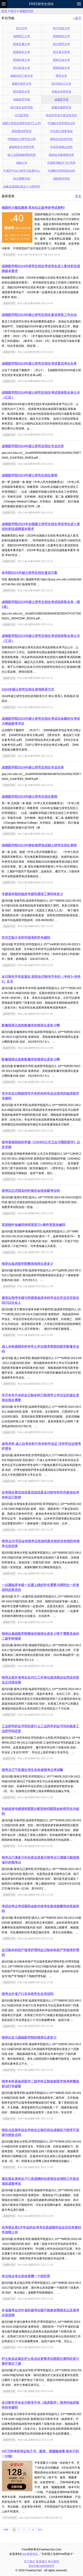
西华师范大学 (21, 91)
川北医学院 (22, 115)
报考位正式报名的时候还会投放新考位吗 (31, 1190)
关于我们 (29, 2561)
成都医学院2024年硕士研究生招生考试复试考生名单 (39, 363)
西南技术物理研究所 (61, 154)
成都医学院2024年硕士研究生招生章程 (29, 475)
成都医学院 (26, 11)
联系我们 (41, 2561)
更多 (78, 196)
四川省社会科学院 (21, 107)
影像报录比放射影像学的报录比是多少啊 (31, 1025)
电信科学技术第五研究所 (61, 115)
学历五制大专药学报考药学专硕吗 (26, 937)
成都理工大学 (21, 36)
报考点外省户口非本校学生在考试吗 (27, 1994)
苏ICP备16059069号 (42, 2565)
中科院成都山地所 (61, 147)
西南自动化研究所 (61, 139)
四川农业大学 (21, 67)
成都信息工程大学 (21, 75)
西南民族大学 (61, 67)
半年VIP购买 (10, 2517)
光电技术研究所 (61, 91)
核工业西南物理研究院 (21, 154)
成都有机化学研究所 (21, 147)
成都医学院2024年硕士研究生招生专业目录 (33, 446)
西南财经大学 (61, 36)
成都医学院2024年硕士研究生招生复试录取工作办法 (39, 315)
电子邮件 (53, 2561)
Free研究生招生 (41, 4)
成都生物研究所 (61, 107)
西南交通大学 (21, 44)
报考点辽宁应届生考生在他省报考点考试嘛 (32, 1770)
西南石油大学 (61, 59)
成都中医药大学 (22, 83)
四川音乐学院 (61, 52)
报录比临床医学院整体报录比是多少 (27, 1263)
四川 (13, 11)
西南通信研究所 (22, 131)
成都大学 (21, 162)
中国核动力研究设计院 (21, 139)
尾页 (40, 2530)
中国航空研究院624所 (61, 170)
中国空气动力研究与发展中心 (21, 170)
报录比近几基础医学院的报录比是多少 (29, 2037)
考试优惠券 (9, 254)
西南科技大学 (21, 59)
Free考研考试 (29, 2554)
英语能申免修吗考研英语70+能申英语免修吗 (33, 1225)
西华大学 (61, 75)
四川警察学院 (21, 178)
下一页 (31, 2530)
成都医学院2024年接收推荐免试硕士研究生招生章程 (39, 845)
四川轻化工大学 (61, 83)
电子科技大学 (61, 28)
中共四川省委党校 (61, 131)
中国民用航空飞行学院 (61, 162)
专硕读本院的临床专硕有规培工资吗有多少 (32, 894)
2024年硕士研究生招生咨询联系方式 (28, 689)
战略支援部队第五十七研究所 (21, 186)
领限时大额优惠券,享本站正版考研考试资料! (33, 207)
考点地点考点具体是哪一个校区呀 (26, 2276)
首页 (4, 11)
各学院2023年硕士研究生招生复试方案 (29, 572)
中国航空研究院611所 (61, 123)
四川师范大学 (61, 44)
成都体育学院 (21, 99)
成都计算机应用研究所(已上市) (21, 123)
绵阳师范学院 (61, 178)
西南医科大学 (21, 52)
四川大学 (21, 28)
